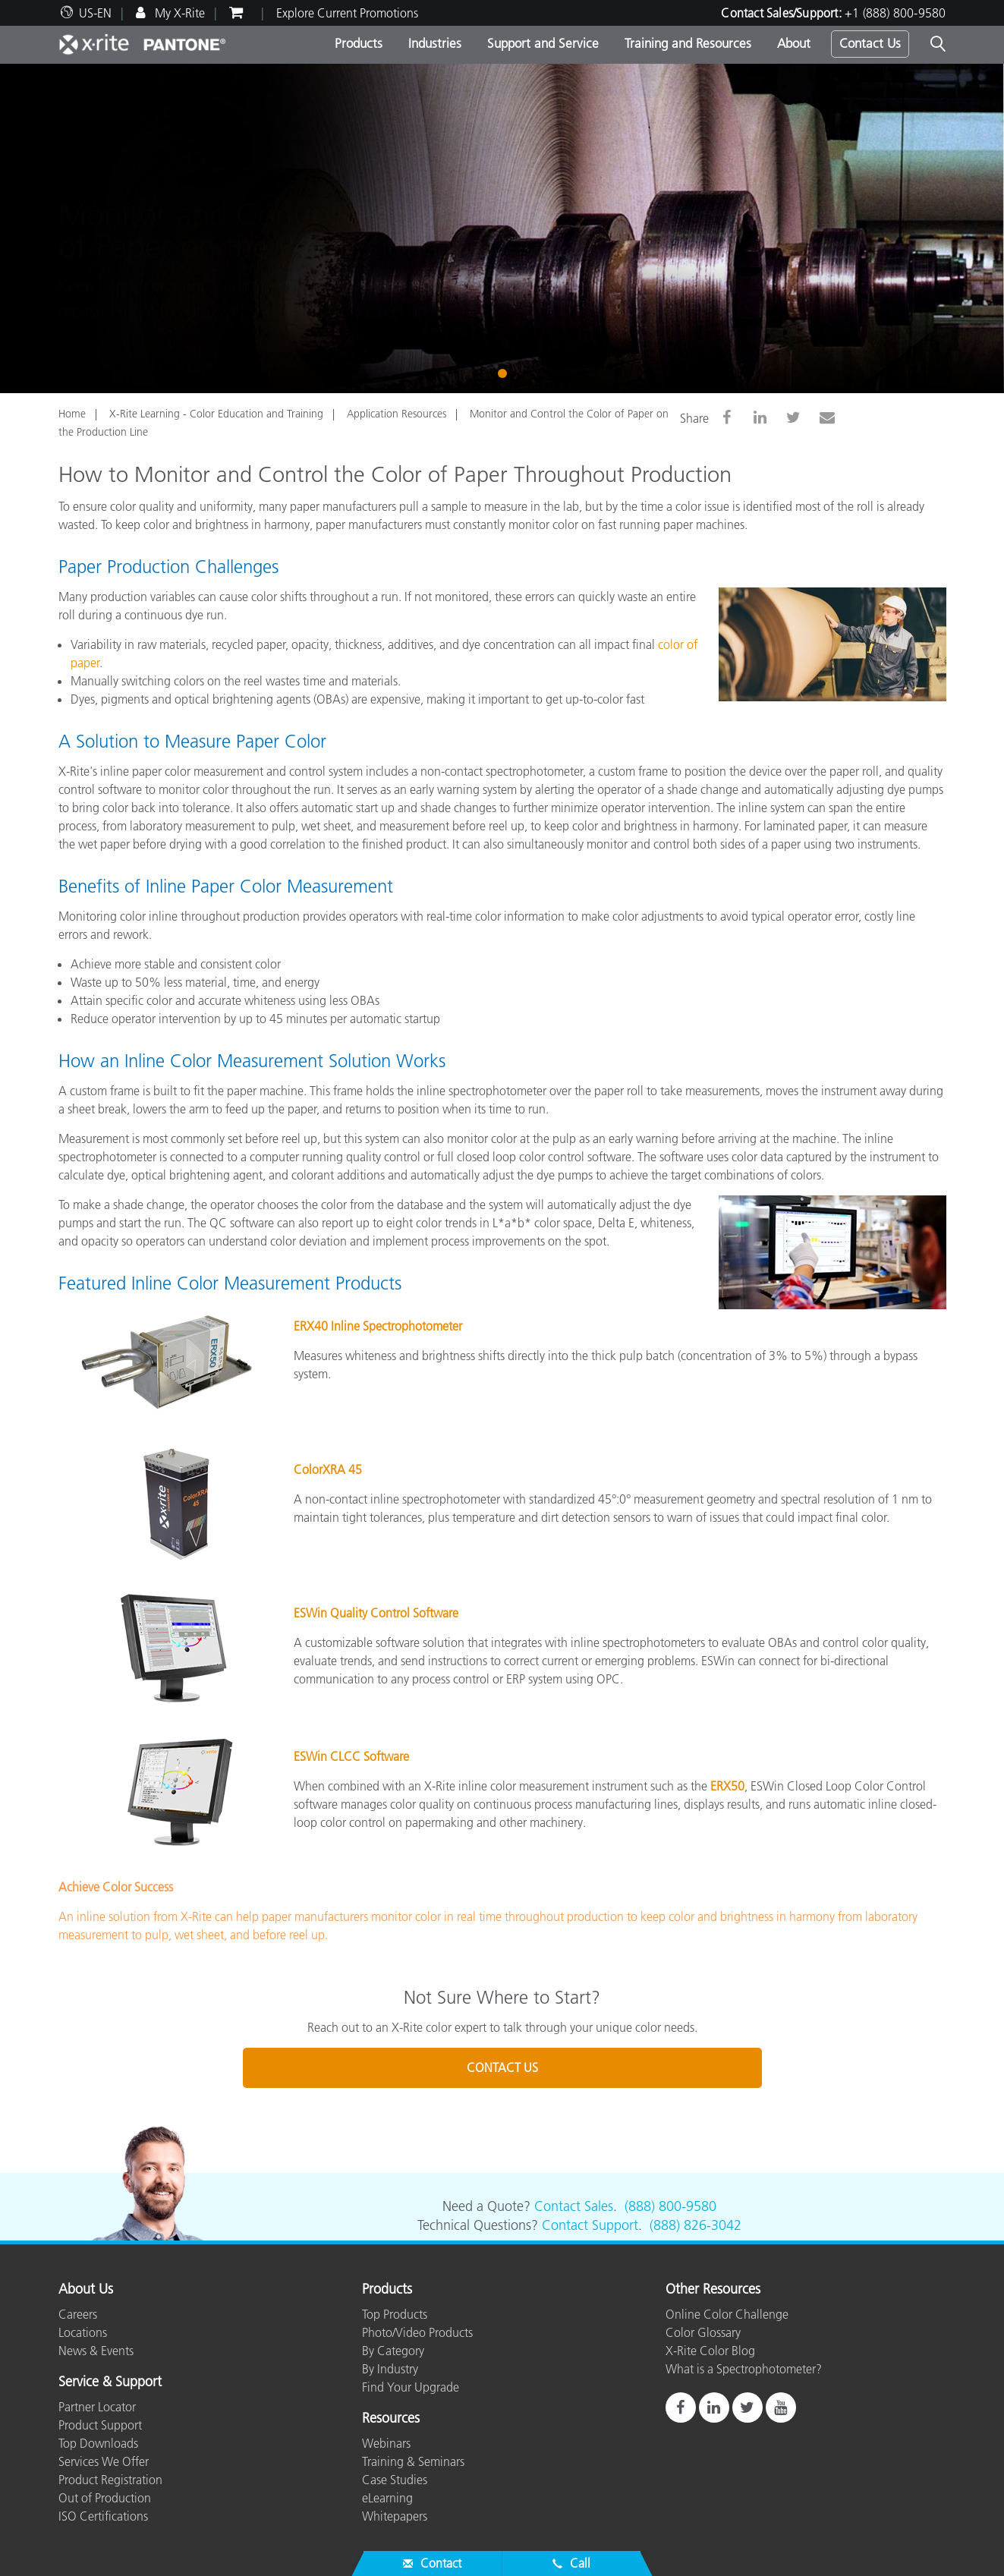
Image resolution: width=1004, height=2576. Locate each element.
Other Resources (713, 2289)
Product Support (100, 2425)
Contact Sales (573, 2206)
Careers (77, 2314)
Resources (391, 2418)
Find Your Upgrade (410, 2387)
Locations (82, 2332)
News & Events (96, 2350)
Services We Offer (103, 2461)
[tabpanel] (502, 228)
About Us (85, 2289)
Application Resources (396, 413)
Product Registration (110, 2479)
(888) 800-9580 (670, 2206)
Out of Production (104, 2497)
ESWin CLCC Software (351, 1756)
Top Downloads (98, 2443)
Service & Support (110, 2382)
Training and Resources (688, 43)
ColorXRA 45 (328, 1469)
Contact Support (590, 2225)
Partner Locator (97, 2406)
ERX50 (727, 1785)
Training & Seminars (413, 2461)
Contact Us (870, 43)
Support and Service (543, 43)
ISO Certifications (103, 2516)
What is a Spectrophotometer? (744, 2368)
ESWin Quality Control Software (376, 1612)
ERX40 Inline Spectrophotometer (378, 1326)
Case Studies (394, 2479)
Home (72, 413)
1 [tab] (505, 372)
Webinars (386, 2443)
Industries (434, 43)
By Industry (390, 2368)
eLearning (387, 2497)
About (793, 43)
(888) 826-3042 (695, 2225)
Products (358, 43)
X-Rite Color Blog (710, 2350)
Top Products (394, 2314)
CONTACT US (502, 2067)
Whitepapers (394, 2516)
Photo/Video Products (417, 2332)
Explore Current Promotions (347, 12)
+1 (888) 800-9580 (895, 12)
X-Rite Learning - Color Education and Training (216, 413)
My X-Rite (178, 12)
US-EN (95, 12)
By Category (393, 2350)
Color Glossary (703, 2332)
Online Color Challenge (727, 2314)
